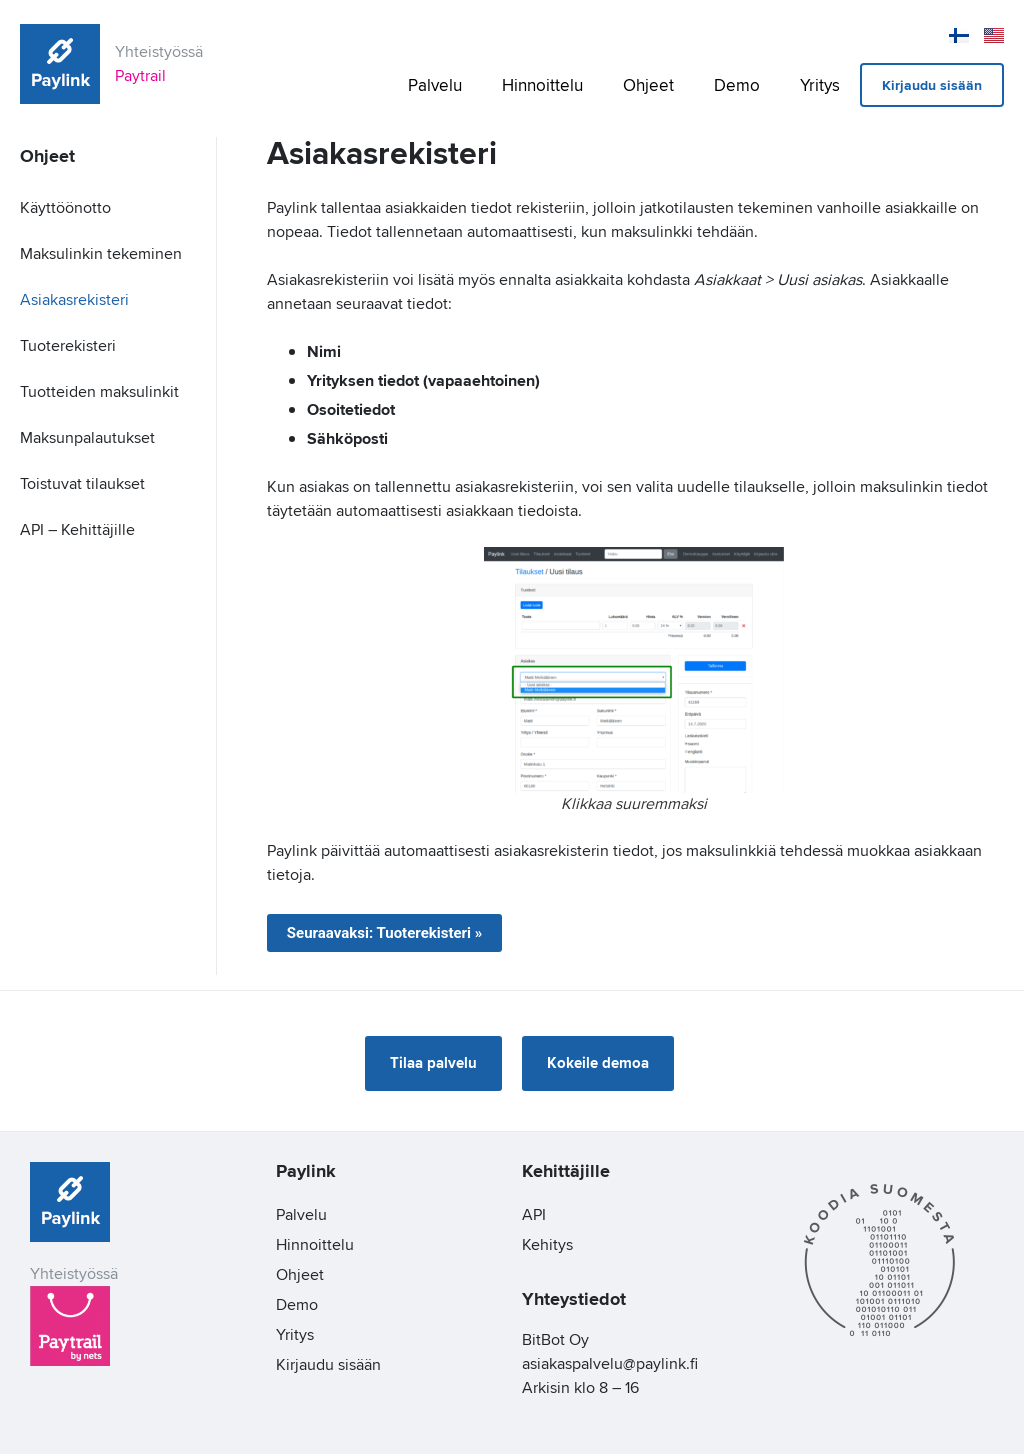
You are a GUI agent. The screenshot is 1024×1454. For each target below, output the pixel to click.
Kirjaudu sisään (932, 85)
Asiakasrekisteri (74, 299)
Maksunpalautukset (87, 437)
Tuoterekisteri (68, 345)
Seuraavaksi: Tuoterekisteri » (385, 933)
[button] (433, 1063)
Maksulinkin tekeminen (101, 253)
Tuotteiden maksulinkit (99, 391)
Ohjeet (648, 85)
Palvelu (435, 85)
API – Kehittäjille (77, 529)
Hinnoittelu (542, 85)
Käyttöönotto (65, 207)
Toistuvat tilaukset (82, 483)
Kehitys (547, 1244)
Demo (737, 85)
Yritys (820, 85)
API (534, 1214)
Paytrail (140, 75)
